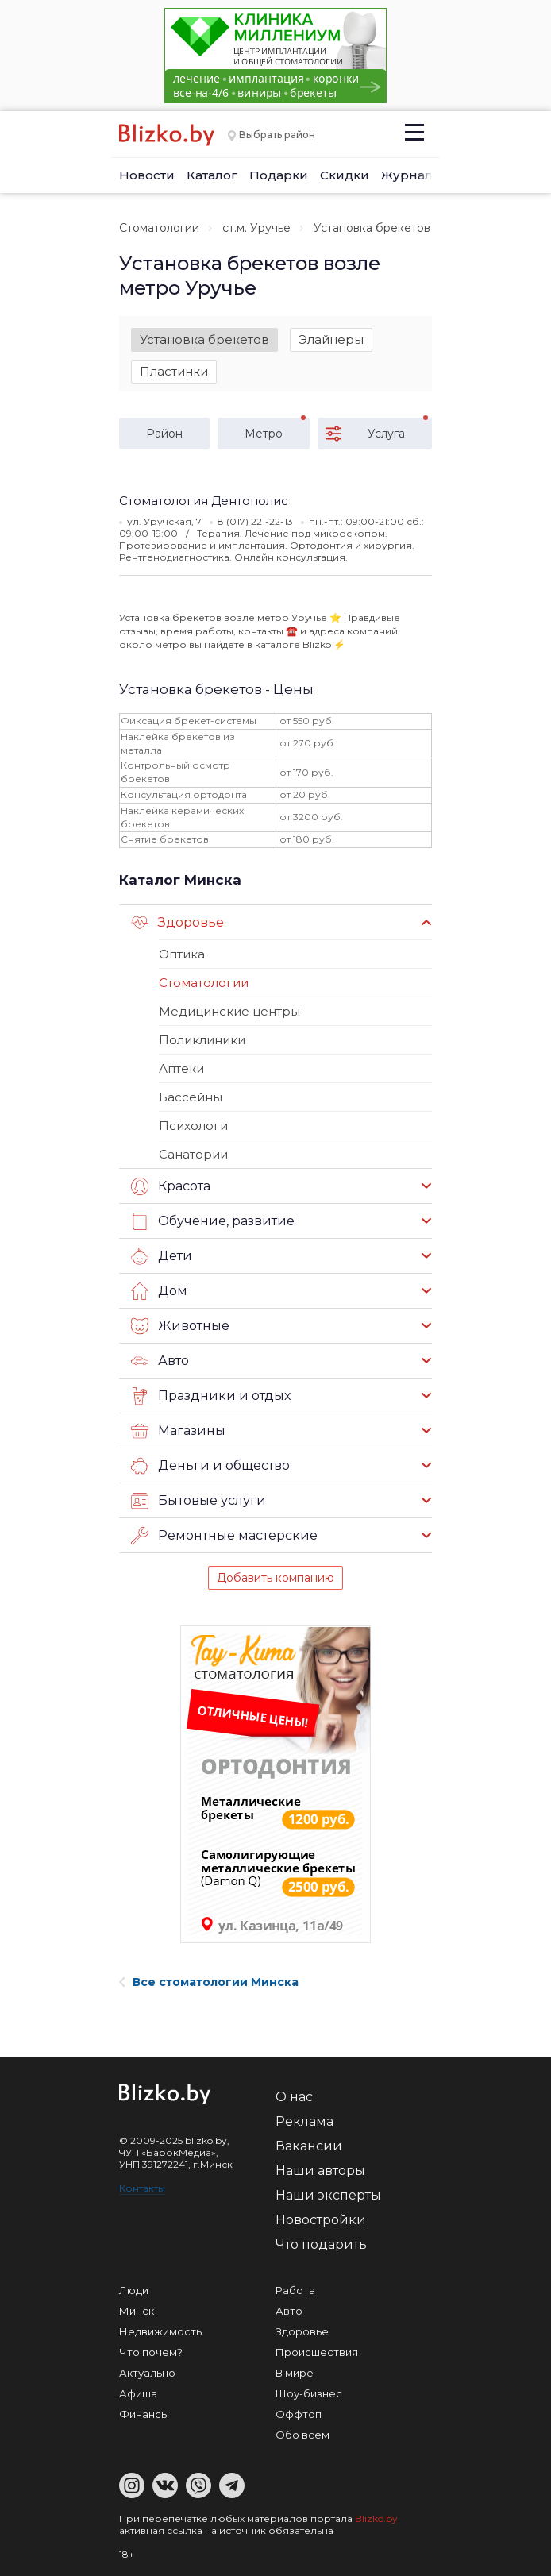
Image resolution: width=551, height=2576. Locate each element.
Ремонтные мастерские (224, 1535)
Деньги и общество (210, 1466)
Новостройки (321, 2219)
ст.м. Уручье (256, 228)
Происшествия (317, 2352)
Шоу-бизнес (309, 2393)
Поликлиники (202, 1039)
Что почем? (151, 2352)
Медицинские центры (229, 1011)
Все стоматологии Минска (209, 1982)
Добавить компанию (275, 1578)
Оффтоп (299, 2414)
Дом (159, 1291)
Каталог (212, 175)
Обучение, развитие (213, 1221)
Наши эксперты (328, 2195)
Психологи (193, 1125)
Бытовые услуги (198, 1501)
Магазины (178, 1431)
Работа (295, 2290)
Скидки (344, 175)
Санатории (193, 1154)
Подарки (278, 175)
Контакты (142, 2188)
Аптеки (181, 1068)
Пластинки (174, 371)
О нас (294, 2096)
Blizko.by (376, 2518)
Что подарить (321, 2244)
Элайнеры (331, 339)
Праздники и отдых (211, 1396)
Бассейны (190, 1097)
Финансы (144, 2414)
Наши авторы (320, 2170)
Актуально (147, 2372)
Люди (133, 2290)
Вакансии (309, 2146)
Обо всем (302, 2434)
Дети (161, 1256)
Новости (147, 175)
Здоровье (177, 922)
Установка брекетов (204, 339)
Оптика (182, 954)
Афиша (138, 2393)
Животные (180, 1326)
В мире (295, 2372)
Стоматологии (159, 228)
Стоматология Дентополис (203, 500)
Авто (160, 1361)
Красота (170, 1186)
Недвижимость (160, 2331)
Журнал (407, 175)
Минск (136, 2310)
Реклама (304, 2121)
